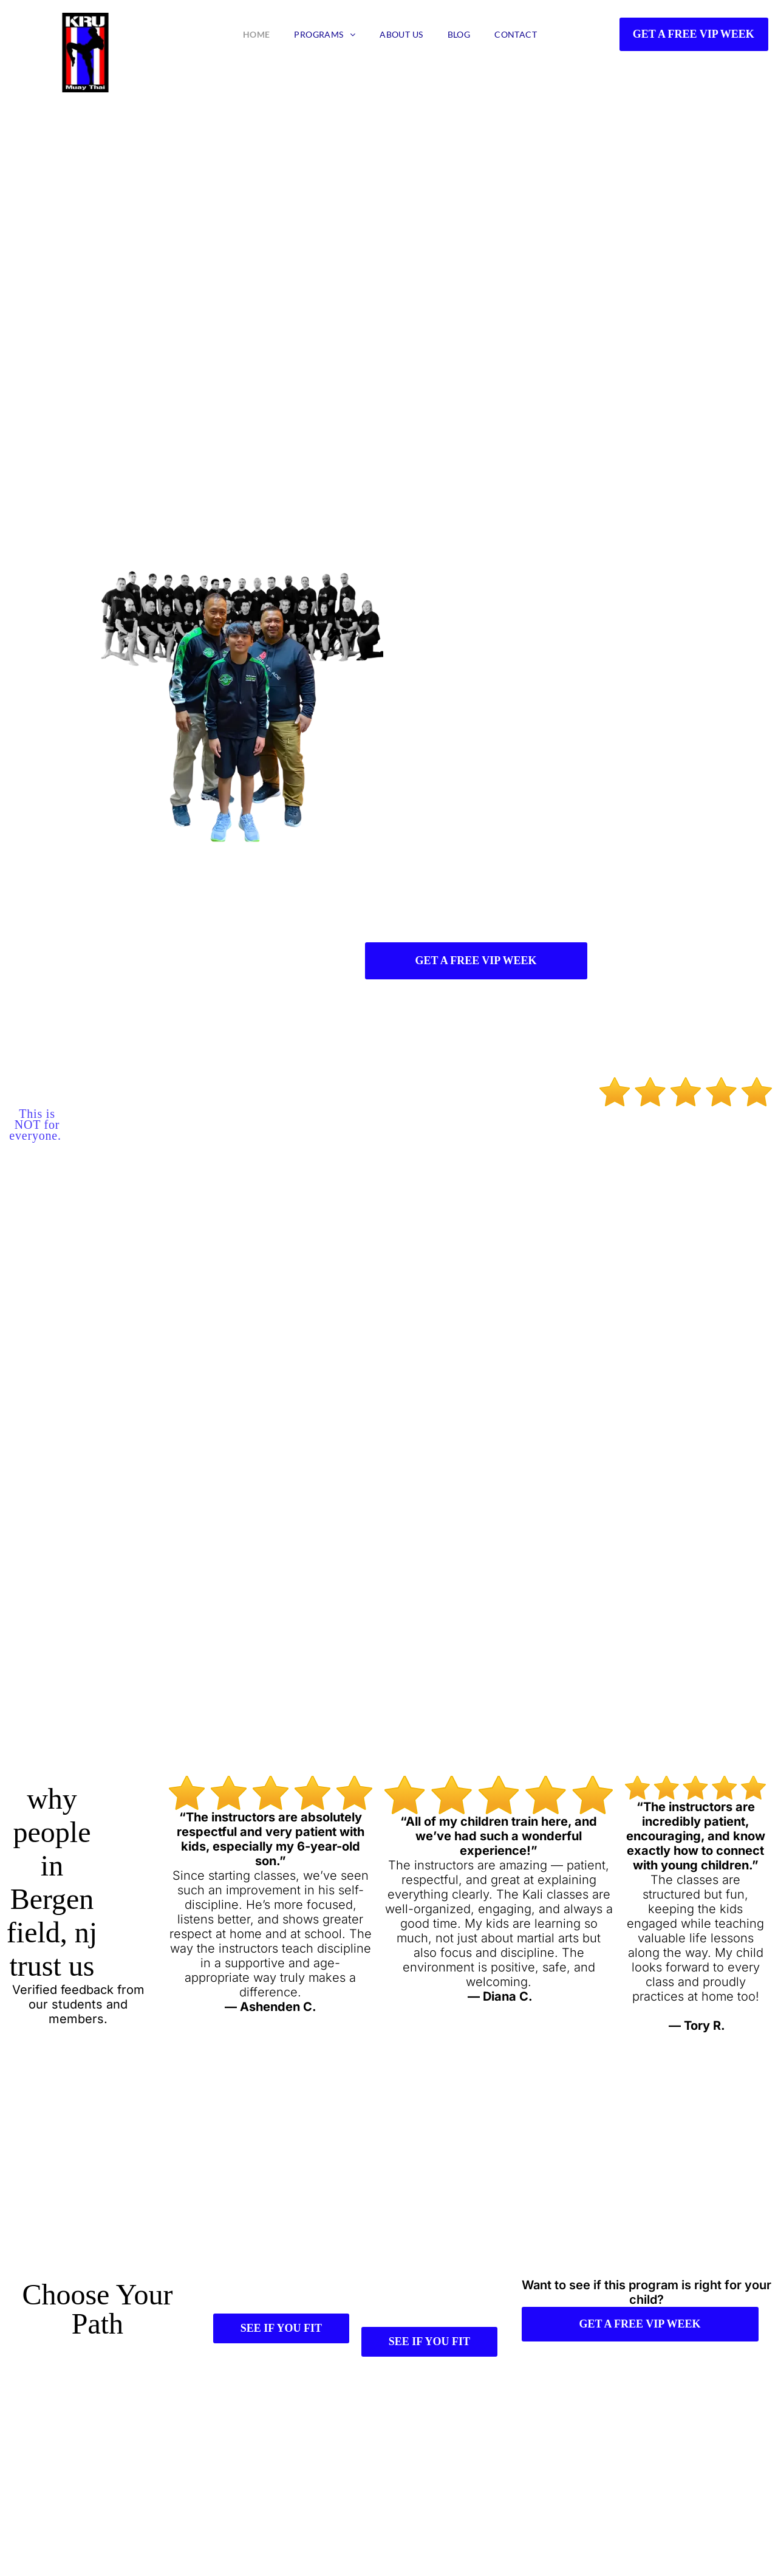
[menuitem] (256, 34)
